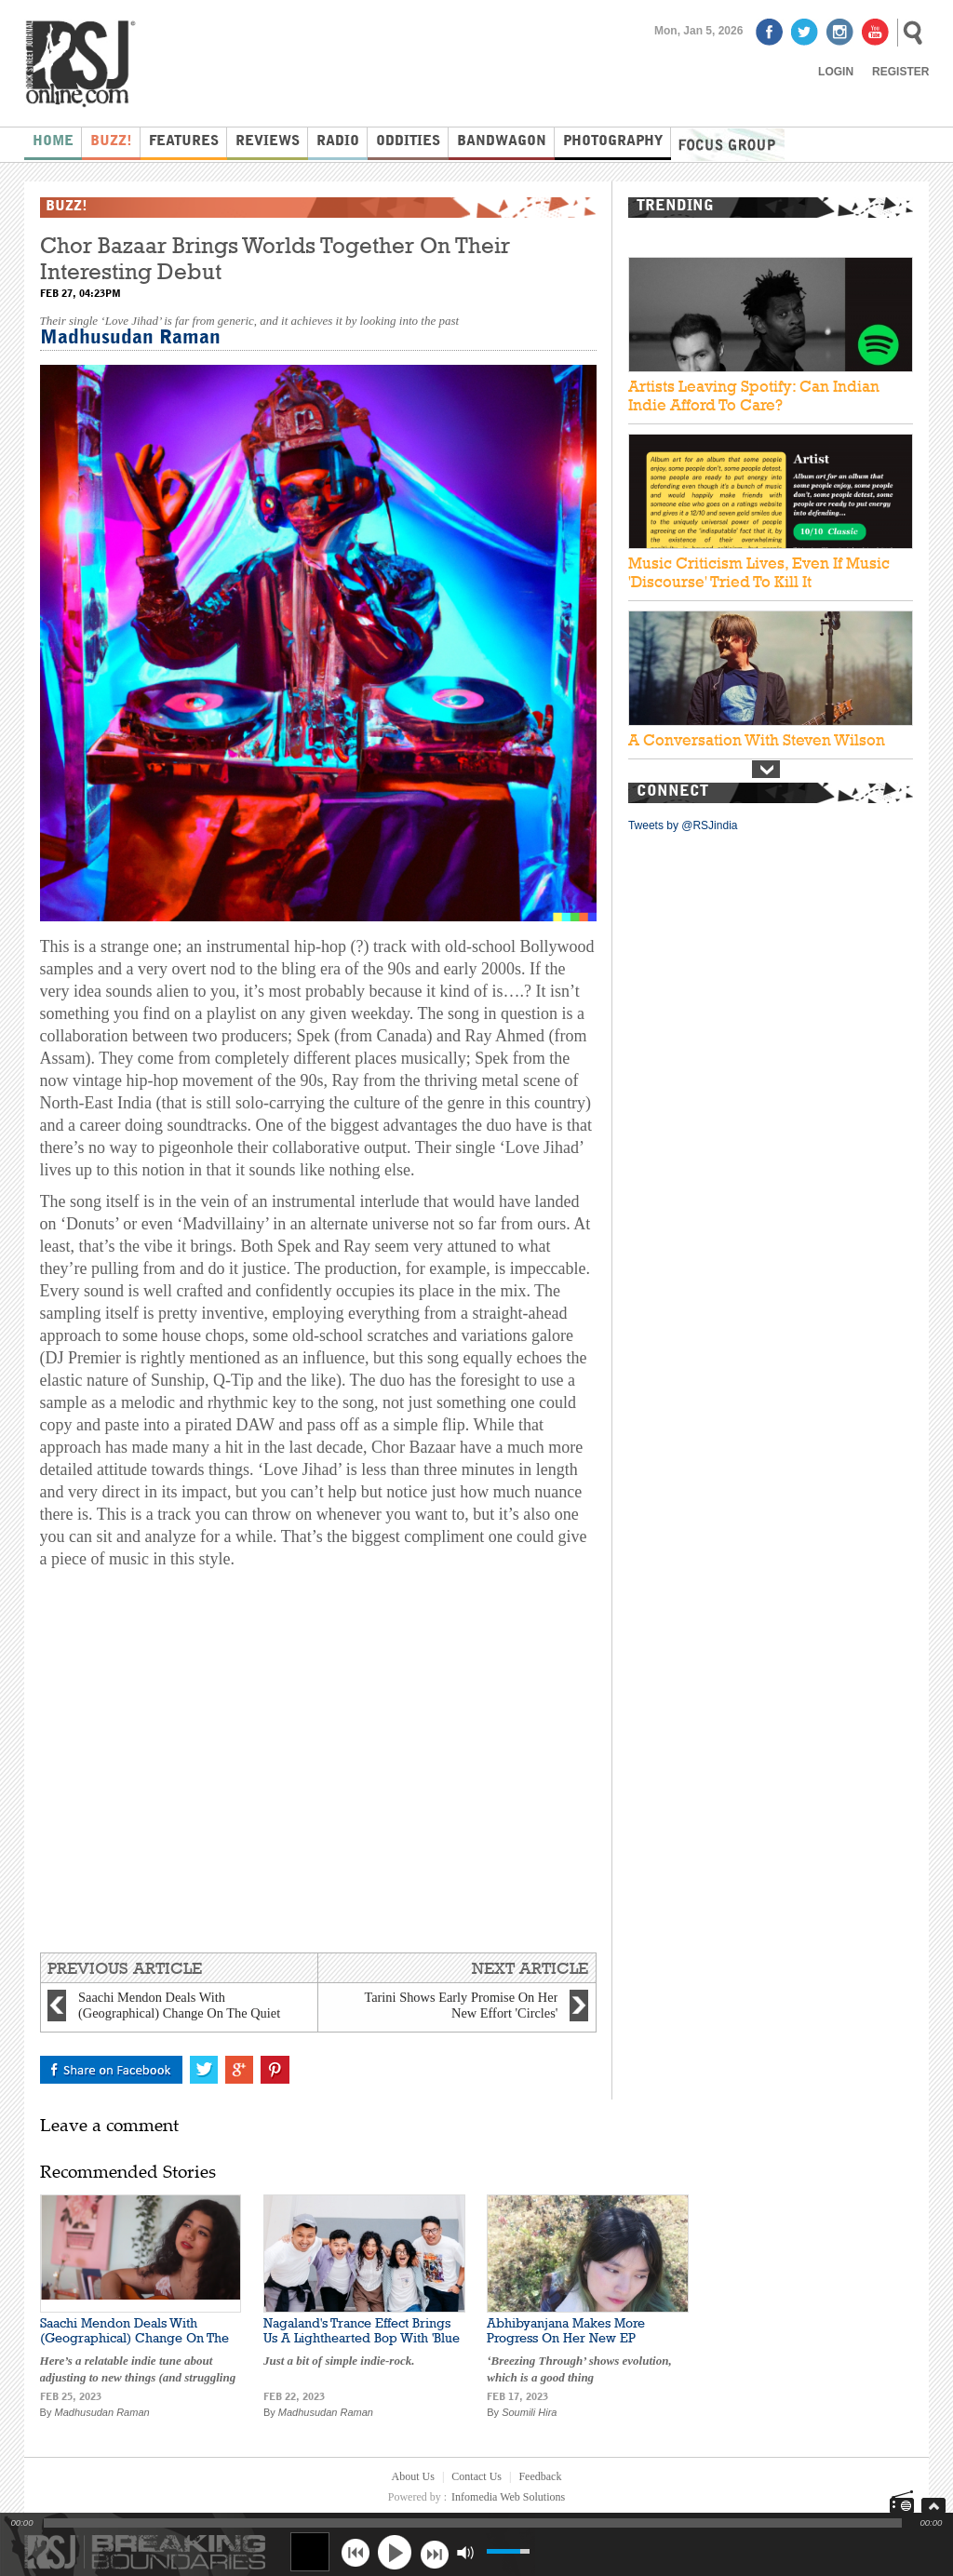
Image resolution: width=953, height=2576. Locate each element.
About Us (413, 2476)
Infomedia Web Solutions (508, 2496)
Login (835, 71)
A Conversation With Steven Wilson (756, 740)
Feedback (539, 2476)
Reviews (267, 142)
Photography (613, 142)
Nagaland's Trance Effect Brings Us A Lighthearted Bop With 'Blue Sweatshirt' (361, 2337)
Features (184, 142)
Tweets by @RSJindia (683, 825)
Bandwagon (501, 142)
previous (355, 2552)
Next (766, 769)
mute (465, 2552)
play (394, 2551)
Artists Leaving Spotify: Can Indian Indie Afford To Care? (753, 395)
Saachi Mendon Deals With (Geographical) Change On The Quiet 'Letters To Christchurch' (134, 2337)
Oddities (408, 142)
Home (53, 142)
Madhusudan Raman (130, 338)
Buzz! (111, 142)
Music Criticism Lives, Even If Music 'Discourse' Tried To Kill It (759, 572)
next (434, 2552)
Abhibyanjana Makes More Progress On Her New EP (566, 2330)
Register (900, 71)
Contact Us (476, 2476)
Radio (337, 142)
